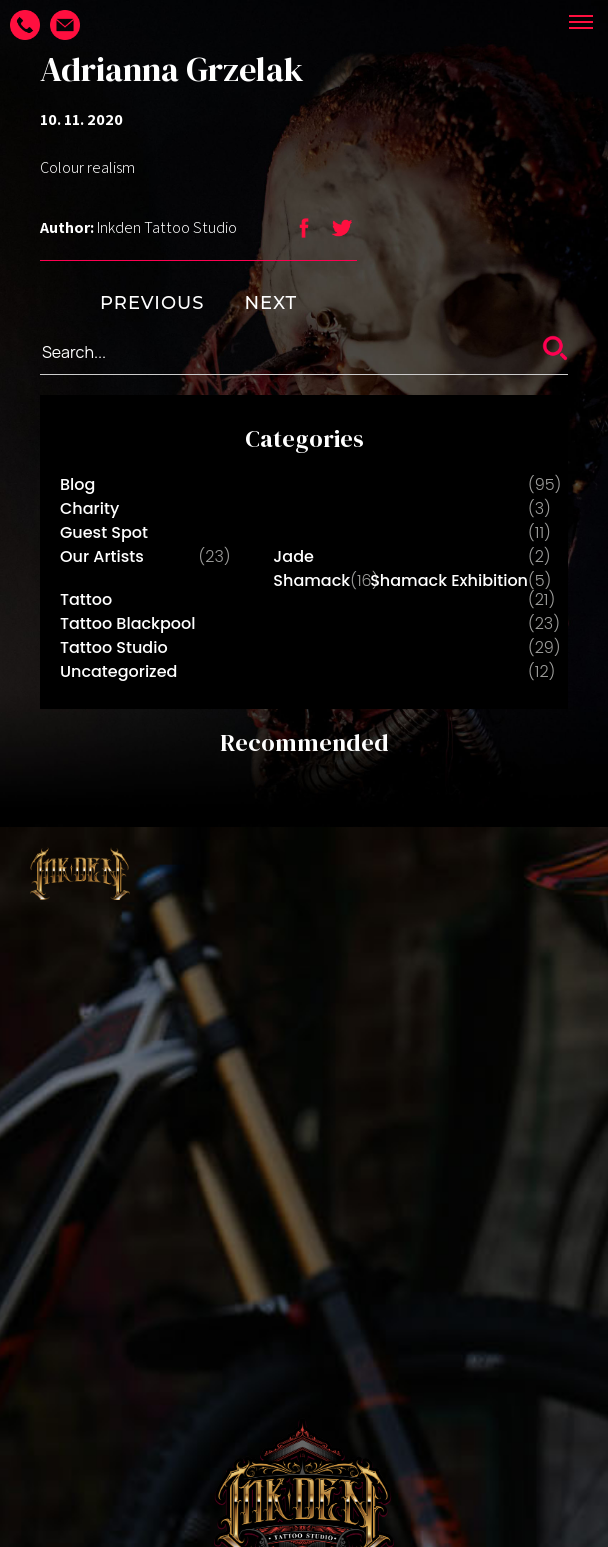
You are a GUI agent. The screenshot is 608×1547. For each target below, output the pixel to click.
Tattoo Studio (114, 647)
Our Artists (102, 556)
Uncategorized (118, 671)
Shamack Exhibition (449, 580)
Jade (293, 556)
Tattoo (86, 599)
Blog (77, 484)
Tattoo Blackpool (127, 623)
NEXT (300, 303)
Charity (89, 508)
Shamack (311, 580)
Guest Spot (104, 532)
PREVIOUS (122, 303)
